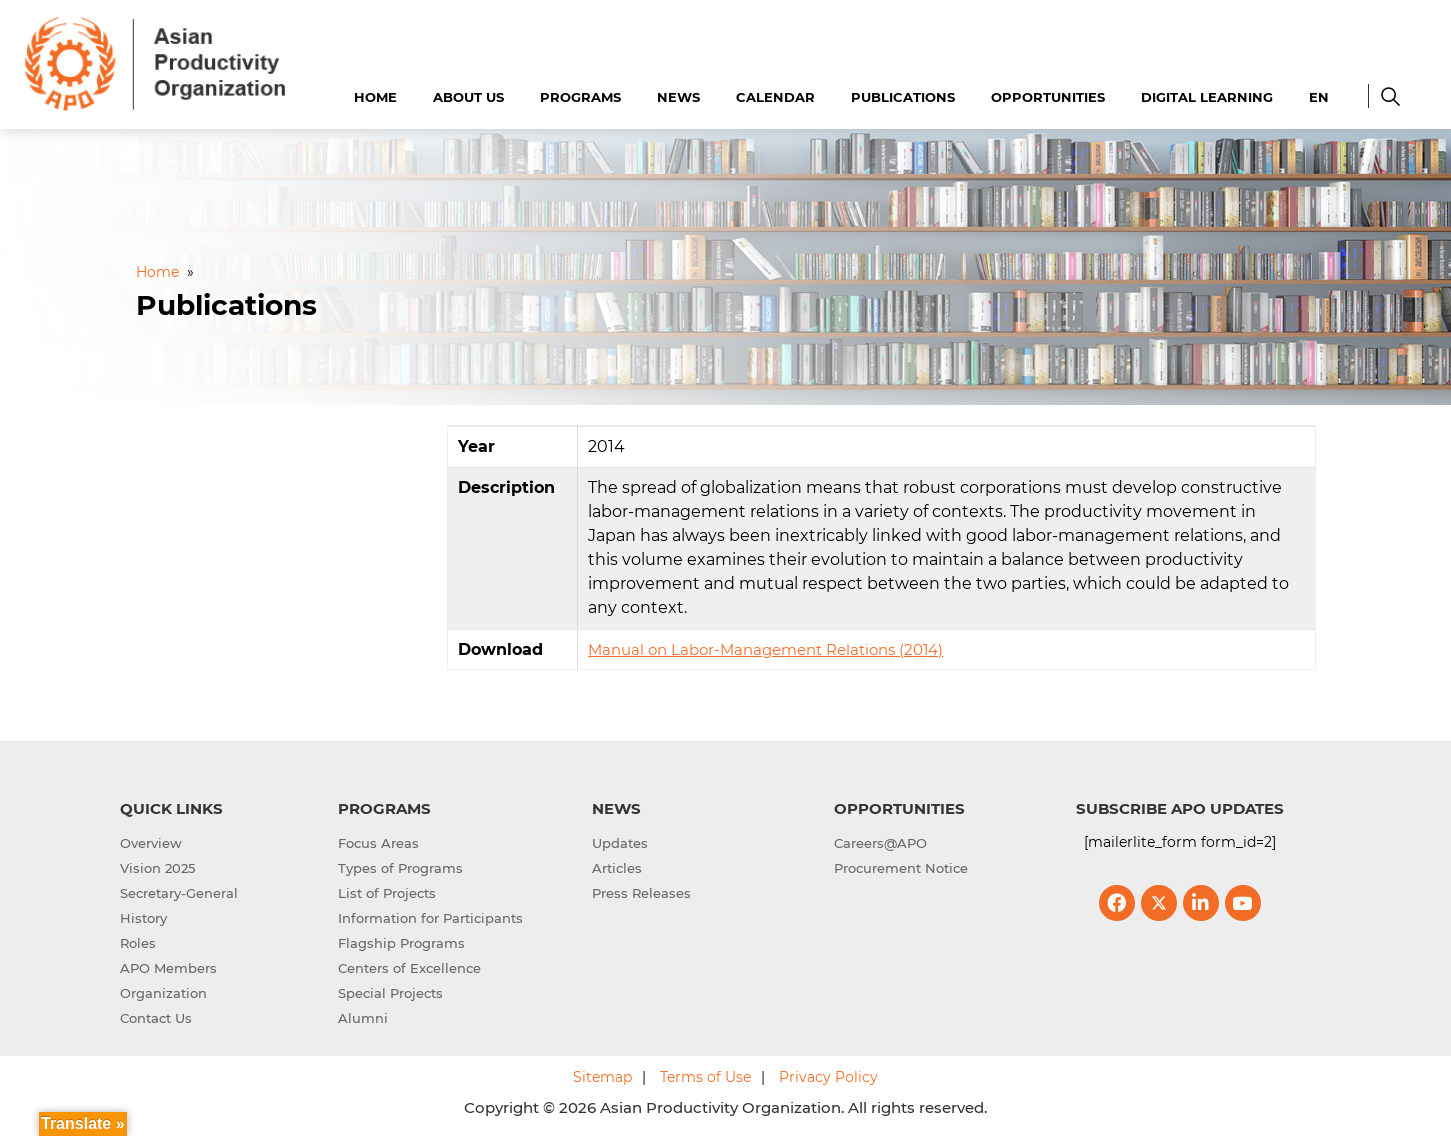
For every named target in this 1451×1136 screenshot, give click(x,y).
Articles (617, 868)
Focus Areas (378, 843)
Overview (151, 843)
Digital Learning (1207, 97)
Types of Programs (400, 868)
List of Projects (387, 893)
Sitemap (602, 1077)
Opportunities (1048, 97)
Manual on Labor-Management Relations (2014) (765, 649)
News (678, 97)
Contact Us (156, 1018)
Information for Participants (430, 918)
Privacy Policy (828, 1077)
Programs (580, 97)
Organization (163, 993)
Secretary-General (179, 893)
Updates (620, 843)
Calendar (775, 97)
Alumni (363, 1018)
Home (375, 97)
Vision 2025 (157, 868)
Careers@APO (880, 843)
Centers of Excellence (409, 968)
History (143, 918)
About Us (468, 97)
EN (1319, 97)
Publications (903, 97)
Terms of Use (705, 1077)
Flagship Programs (401, 943)
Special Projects (390, 993)
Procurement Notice (901, 868)
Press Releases (641, 893)
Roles (138, 943)
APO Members (168, 968)
